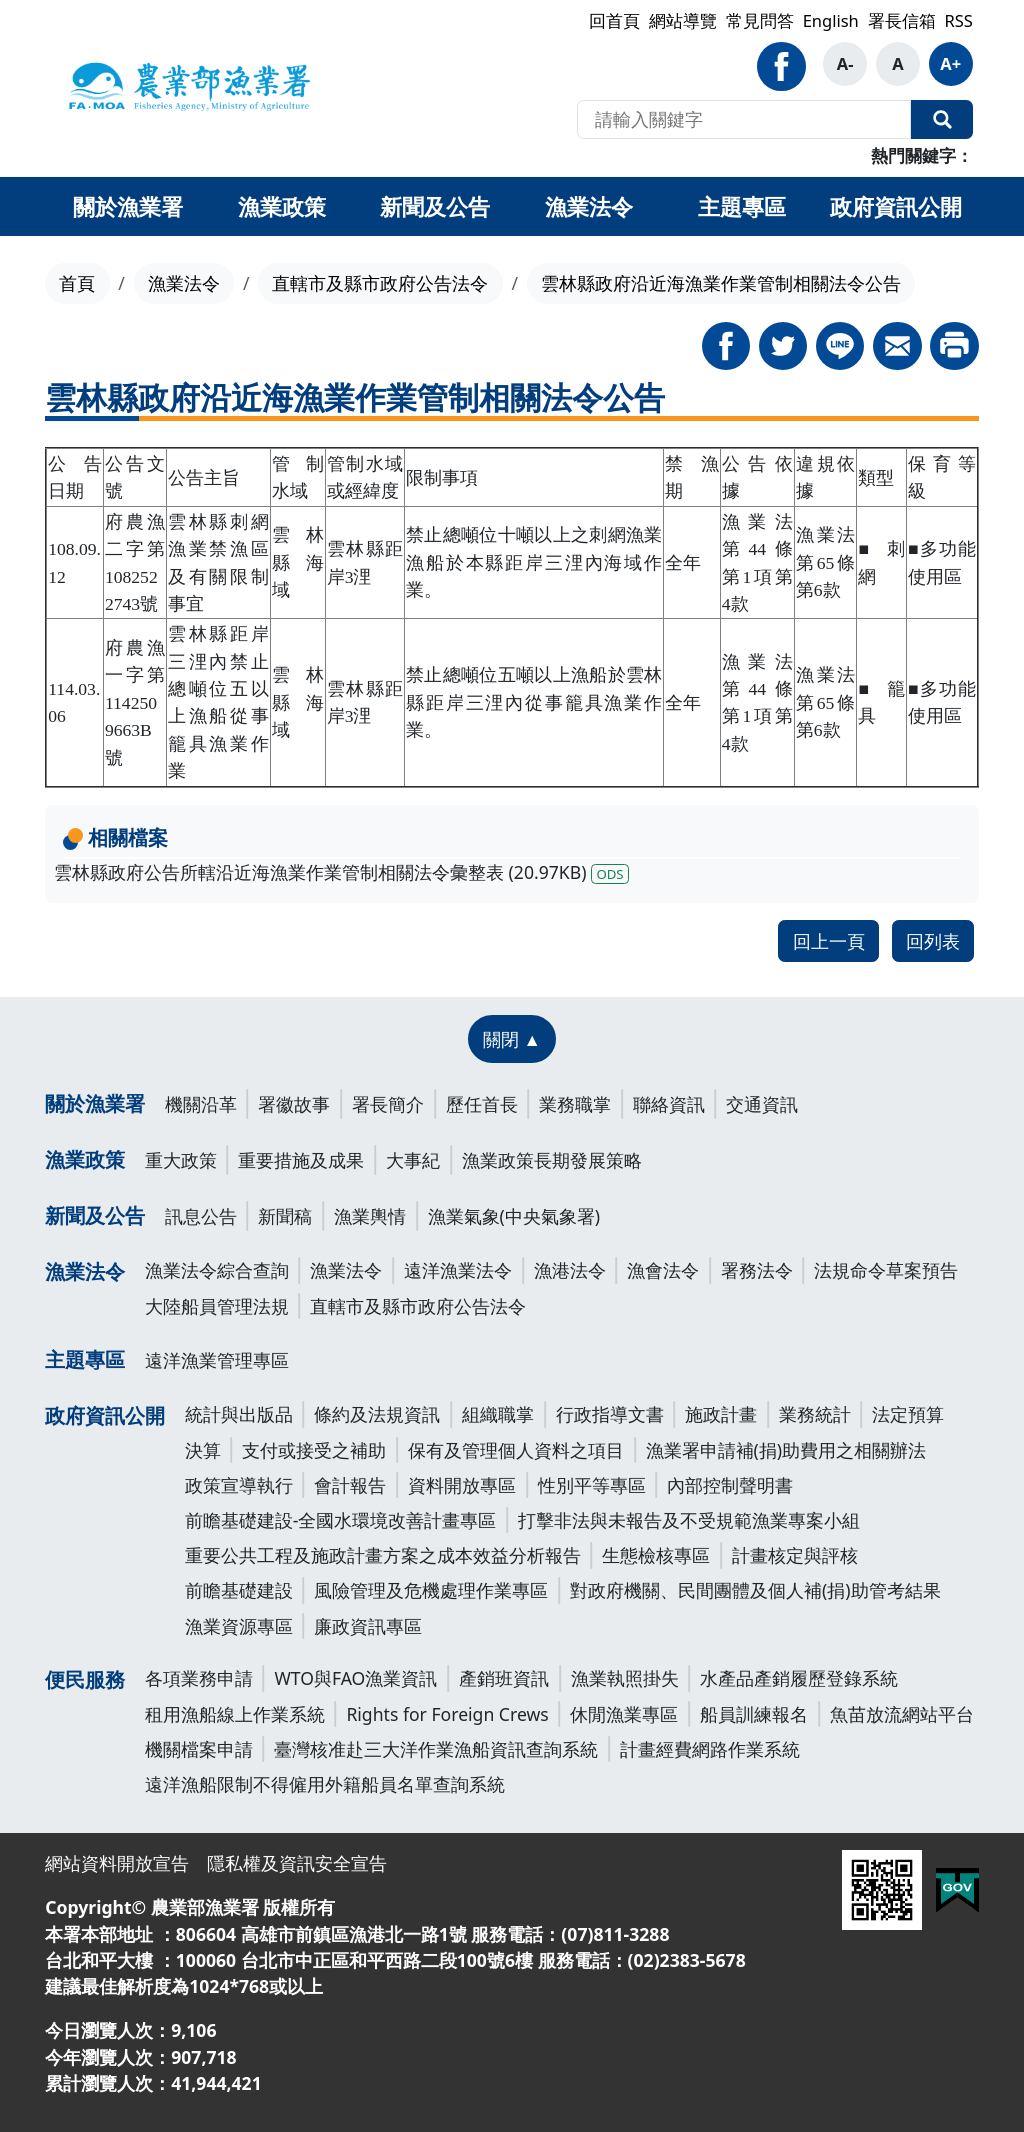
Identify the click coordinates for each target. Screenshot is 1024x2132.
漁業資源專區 (239, 1626)
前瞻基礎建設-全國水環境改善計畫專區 (341, 1520)
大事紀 (413, 1160)
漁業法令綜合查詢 (217, 1270)
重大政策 (181, 1160)
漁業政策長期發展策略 (552, 1160)
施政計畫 (721, 1414)
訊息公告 (201, 1216)
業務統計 (815, 1414)
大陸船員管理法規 (217, 1306)
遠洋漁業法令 (458, 1270)
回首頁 (614, 20)
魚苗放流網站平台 (902, 1714)
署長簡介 (388, 1104)
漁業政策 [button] (282, 206)
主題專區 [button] (742, 206)
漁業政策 (85, 1159)
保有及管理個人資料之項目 (516, 1450)
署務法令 (757, 1270)
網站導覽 (683, 20)
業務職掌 (575, 1104)
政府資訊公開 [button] (896, 206)
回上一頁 (829, 941)
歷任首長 (482, 1104)
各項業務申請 (199, 1678)
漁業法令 (184, 283)
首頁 (77, 283)
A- (845, 63)
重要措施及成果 (301, 1160)
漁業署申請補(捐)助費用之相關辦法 (786, 1450)
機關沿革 (201, 1104)
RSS (958, 20)
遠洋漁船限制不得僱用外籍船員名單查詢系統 (325, 1784)
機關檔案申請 (199, 1749)
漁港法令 (570, 1270)
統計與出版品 (239, 1414)
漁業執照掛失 (625, 1678)
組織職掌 (498, 1414)
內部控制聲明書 (730, 1485)
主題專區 (85, 1359)
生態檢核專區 (656, 1555)
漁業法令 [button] (589, 206)
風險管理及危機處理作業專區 (431, 1590)
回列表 (933, 941)
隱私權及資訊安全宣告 (297, 1863)
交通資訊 (762, 1104)
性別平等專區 (592, 1485)
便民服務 (85, 1679)
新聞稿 (285, 1216)
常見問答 (760, 20)
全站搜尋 (942, 120)
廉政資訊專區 (368, 1626)
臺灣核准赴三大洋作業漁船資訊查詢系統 (436, 1749)
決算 (203, 1450)
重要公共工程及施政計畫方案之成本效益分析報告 (383, 1555)
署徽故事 (294, 1104)
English (831, 20)
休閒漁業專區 (624, 1714)
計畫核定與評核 (795, 1555)
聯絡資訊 (669, 1104)
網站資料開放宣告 (117, 1863)
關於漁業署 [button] (128, 206)
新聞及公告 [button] (435, 206)
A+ (950, 63)
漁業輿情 (370, 1216)
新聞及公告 (95, 1215)
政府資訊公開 (105, 1415)
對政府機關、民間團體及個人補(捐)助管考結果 (755, 1590)
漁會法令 (663, 1270)
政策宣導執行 (239, 1485)
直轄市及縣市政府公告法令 (380, 283)
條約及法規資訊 (377, 1414)
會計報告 (350, 1485)
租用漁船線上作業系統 (235, 1714)
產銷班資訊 (504, 1678)
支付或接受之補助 (314, 1450)
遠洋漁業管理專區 (217, 1360)
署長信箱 (902, 20)
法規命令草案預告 (886, 1270)
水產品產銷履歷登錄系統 (799, 1678)
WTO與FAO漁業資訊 (355, 1678)
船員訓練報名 (754, 1714)
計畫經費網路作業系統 (710, 1749)
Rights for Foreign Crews (447, 1714)
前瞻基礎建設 (239, 1590)
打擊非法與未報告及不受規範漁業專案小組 (689, 1520)
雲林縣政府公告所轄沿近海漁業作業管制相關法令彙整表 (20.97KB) (341, 872)
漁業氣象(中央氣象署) (514, 1216)
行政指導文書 (610, 1414)
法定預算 (908, 1414)
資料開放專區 (462, 1485)
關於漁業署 (95, 1103)
